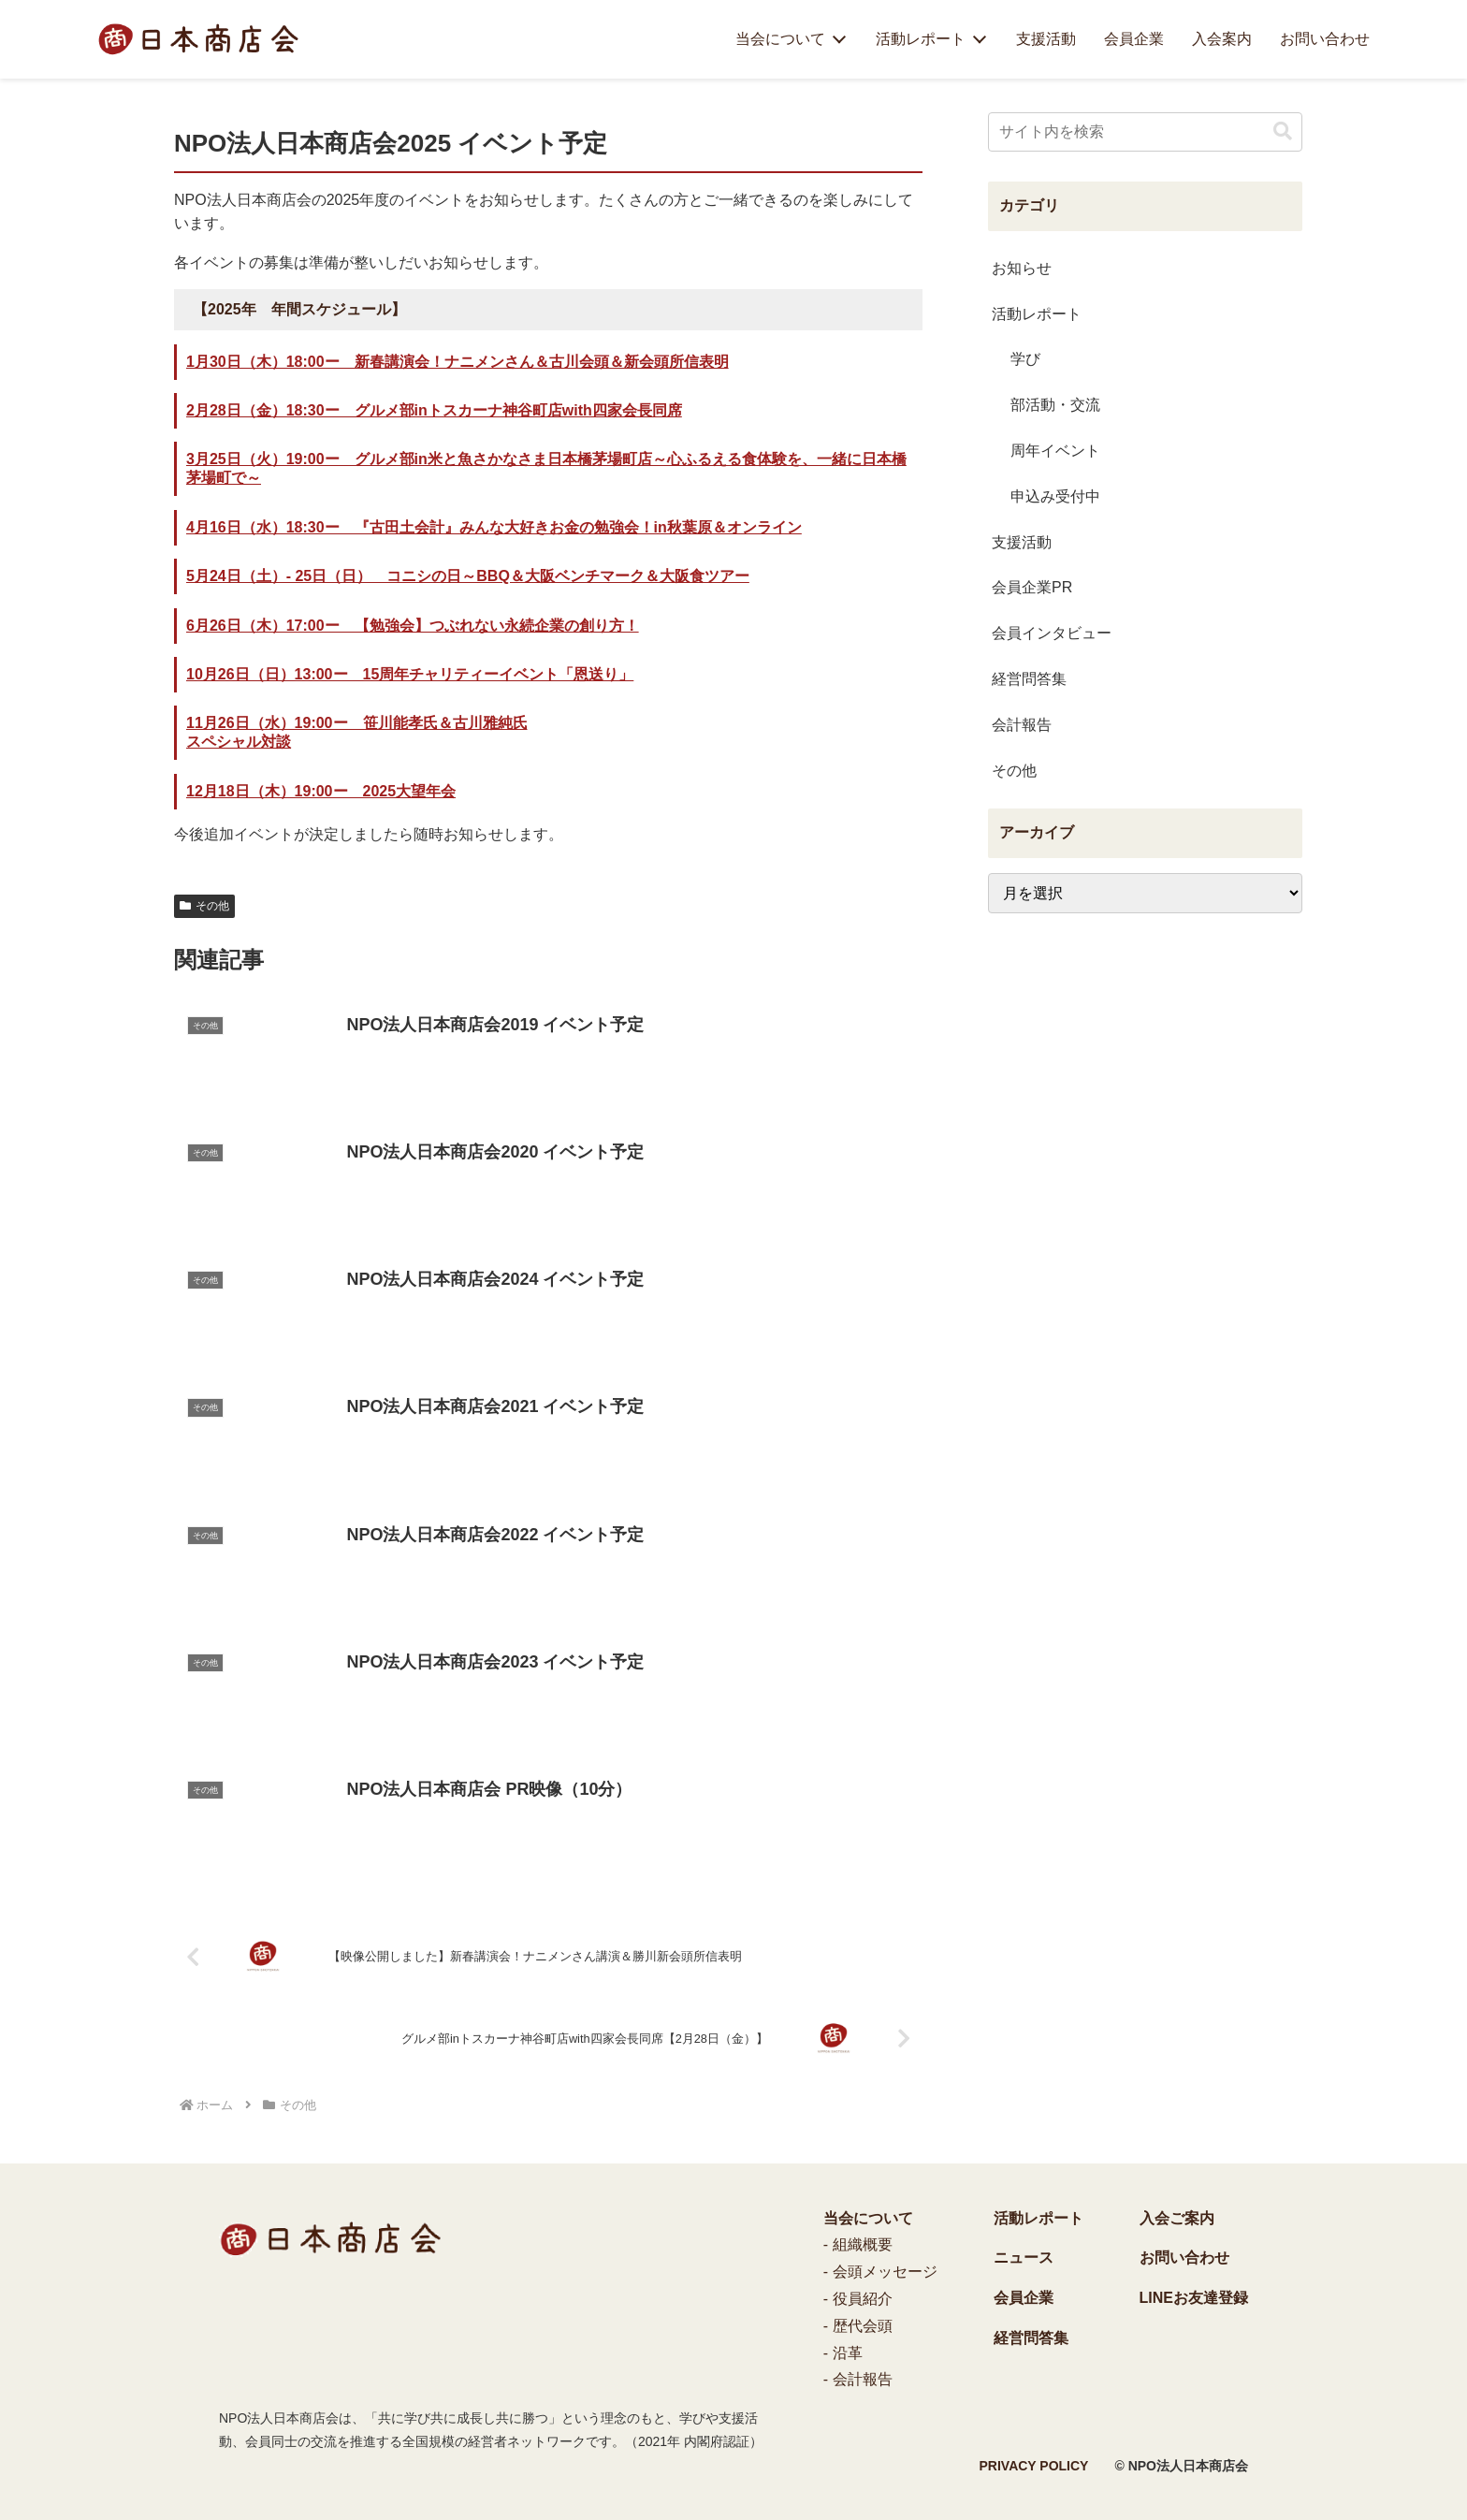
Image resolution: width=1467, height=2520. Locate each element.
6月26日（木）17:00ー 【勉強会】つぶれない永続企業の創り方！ (412, 626)
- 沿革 (843, 2353)
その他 (204, 905)
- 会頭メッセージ (880, 2272)
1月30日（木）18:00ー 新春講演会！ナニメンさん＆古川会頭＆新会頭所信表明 (457, 362)
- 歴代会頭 (858, 2326)
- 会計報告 (858, 2379)
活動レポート (921, 39)
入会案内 (1222, 39)
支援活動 (1046, 39)
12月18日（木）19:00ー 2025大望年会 (321, 791)
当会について (780, 39)
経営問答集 (1031, 2338)
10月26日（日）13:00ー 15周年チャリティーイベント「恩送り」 (409, 674)
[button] (1283, 131)
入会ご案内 (1177, 2218)
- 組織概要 (858, 2244)
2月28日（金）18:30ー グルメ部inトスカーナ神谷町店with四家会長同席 (434, 410)
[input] (1145, 132)
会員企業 (1134, 39)
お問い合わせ (1325, 39)
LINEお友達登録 (1194, 2298)
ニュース (1023, 2257)
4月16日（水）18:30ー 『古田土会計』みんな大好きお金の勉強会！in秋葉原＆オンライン (494, 527)
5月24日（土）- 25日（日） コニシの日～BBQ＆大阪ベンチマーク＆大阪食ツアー (467, 576)
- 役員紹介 (858, 2299)
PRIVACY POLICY (1034, 2465)
